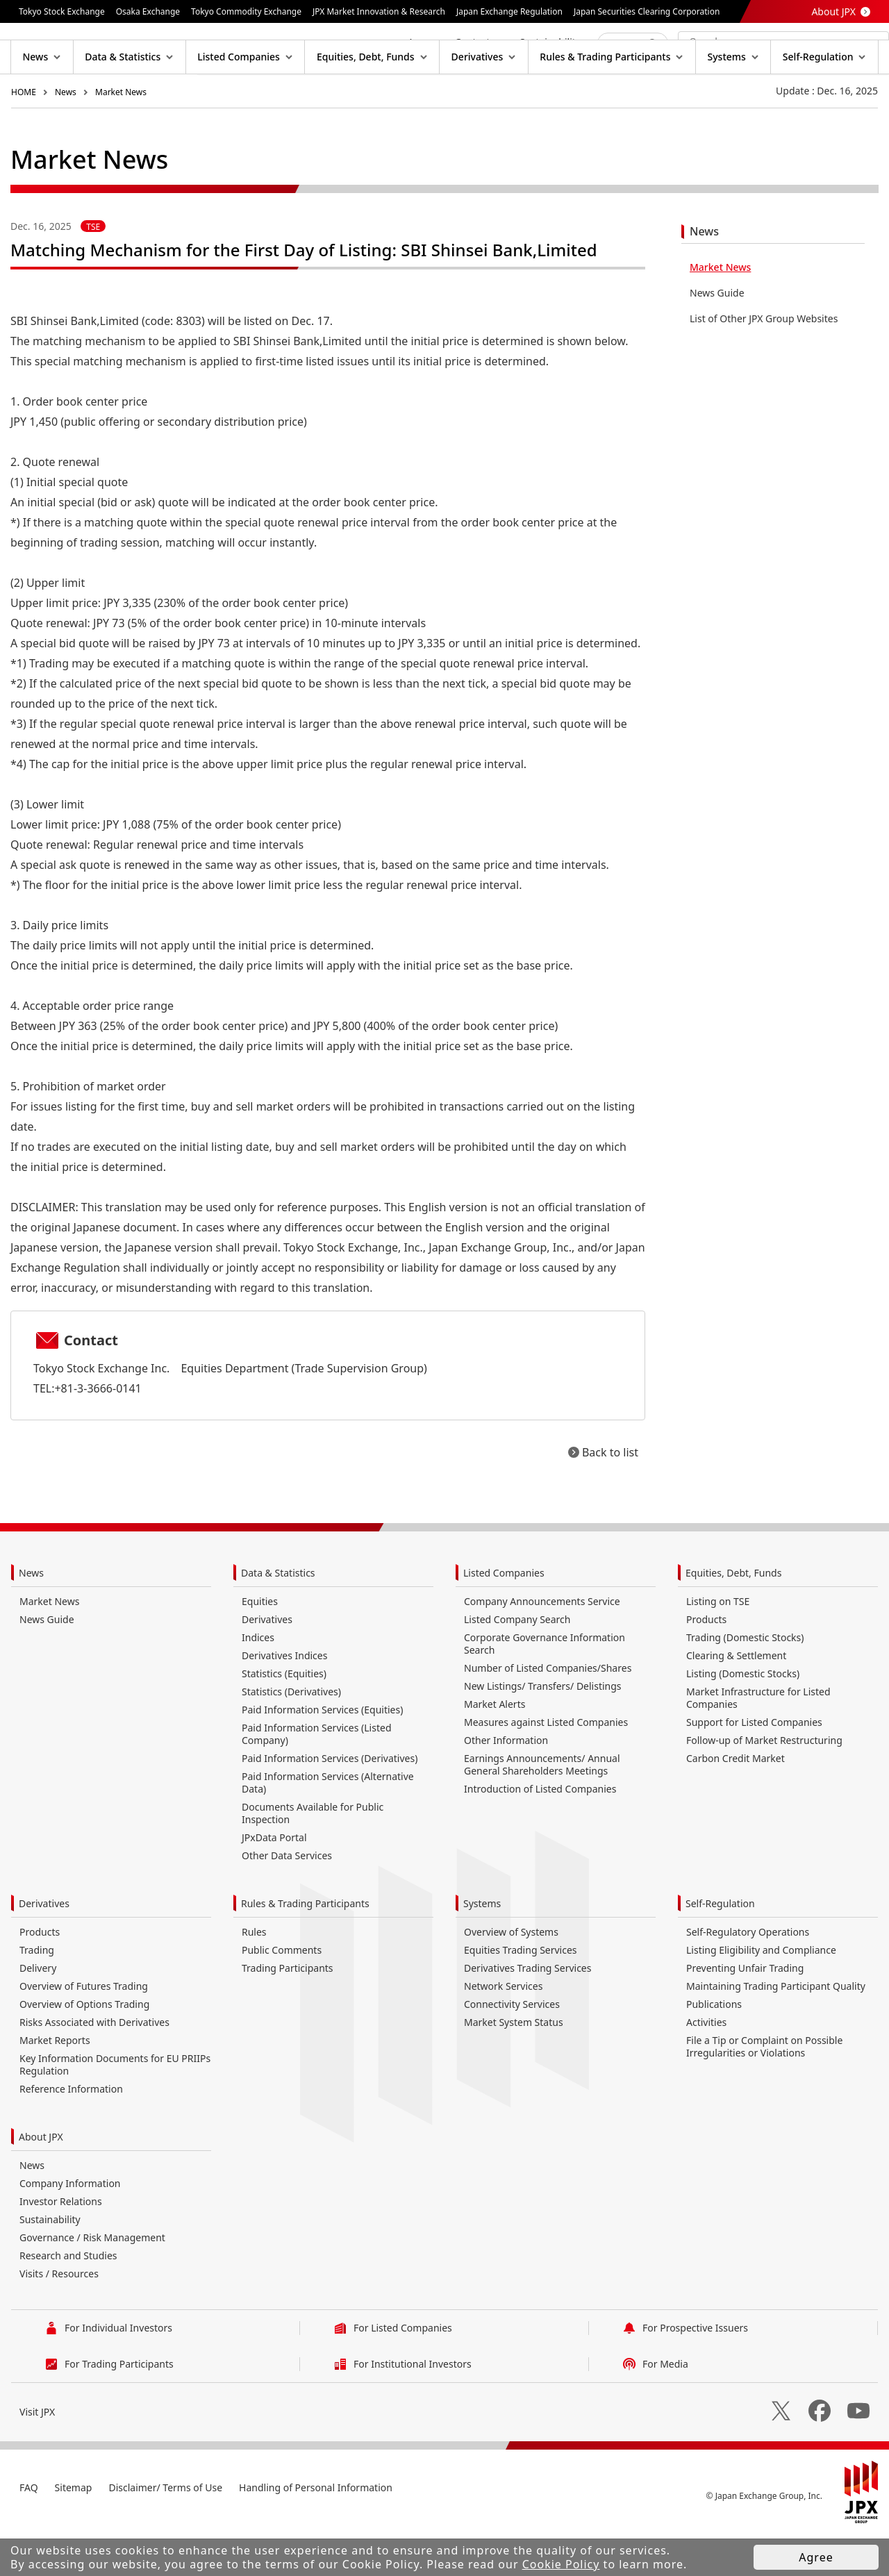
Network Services (503, 2030)
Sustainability (50, 2263)
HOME (23, 136)
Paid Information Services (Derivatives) (329, 1802)
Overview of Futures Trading (83, 2030)
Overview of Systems (511, 1976)
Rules (254, 1976)
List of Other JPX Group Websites (764, 362)
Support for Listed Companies (754, 1766)
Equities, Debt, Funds (733, 1617)
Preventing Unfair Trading (745, 2012)
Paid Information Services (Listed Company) (317, 1778)
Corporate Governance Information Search (544, 1688)
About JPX (833, 11)
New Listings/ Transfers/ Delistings (543, 1730)
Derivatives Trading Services (527, 2012)
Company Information (70, 2227)
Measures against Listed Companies (546, 1766)
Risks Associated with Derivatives (94, 2066)
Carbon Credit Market (735, 1802)
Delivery (37, 2012)
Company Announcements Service (542, 1645)
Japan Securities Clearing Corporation (647, 11)
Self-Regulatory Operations (747, 1976)
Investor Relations (60, 2245)
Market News (121, 136)
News (65, 136)
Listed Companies (504, 1617)
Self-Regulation (720, 1947)
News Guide (717, 337)
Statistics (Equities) (284, 1718)
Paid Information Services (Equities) (322, 1754)
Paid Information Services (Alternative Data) (328, 1827)
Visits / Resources (59, 2318)
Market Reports (54, 2084)
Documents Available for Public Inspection (312, 1857)
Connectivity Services (512, 2048)
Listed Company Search (517, 1663)
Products (706, 1663)
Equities (260, 1645)
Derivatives (267, 1663)
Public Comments (282, 1994)
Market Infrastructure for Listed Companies (758, 1742)
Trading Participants (287, 2012)
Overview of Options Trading (84, 2048)
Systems (482, 1947)
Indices (258, 1681)
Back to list (610, 1496)
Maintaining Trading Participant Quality (775, 2030)
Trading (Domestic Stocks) (745, 1681)
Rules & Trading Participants (305, 1947)
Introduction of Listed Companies (540, 1833)
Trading (36, 1994)
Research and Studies (68, 2300)
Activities (706, 2066)
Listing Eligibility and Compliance (761, 1994)
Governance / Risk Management (92, 2281)
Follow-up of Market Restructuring (764, 1784)
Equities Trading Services (520, 1994)
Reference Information (71, 2133)
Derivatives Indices (284, 1699)
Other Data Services (287, 1899)
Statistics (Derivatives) (291, 1736)
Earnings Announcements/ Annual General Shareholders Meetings (542, 1809)
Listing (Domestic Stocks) (742, 1718)
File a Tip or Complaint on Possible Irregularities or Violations (764, 2091)
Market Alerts (494, 1748)
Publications (714, 2048)
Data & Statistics (278, 1617)
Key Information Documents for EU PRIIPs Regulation (114, 2109)
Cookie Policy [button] (561, 2564)
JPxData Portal (274, 1881)
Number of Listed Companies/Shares (547, 1712)
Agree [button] (816, 2557)
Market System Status (513, 2066)
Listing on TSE (717, 1645)
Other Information (506, 1784)
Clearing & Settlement (736, 1699)
